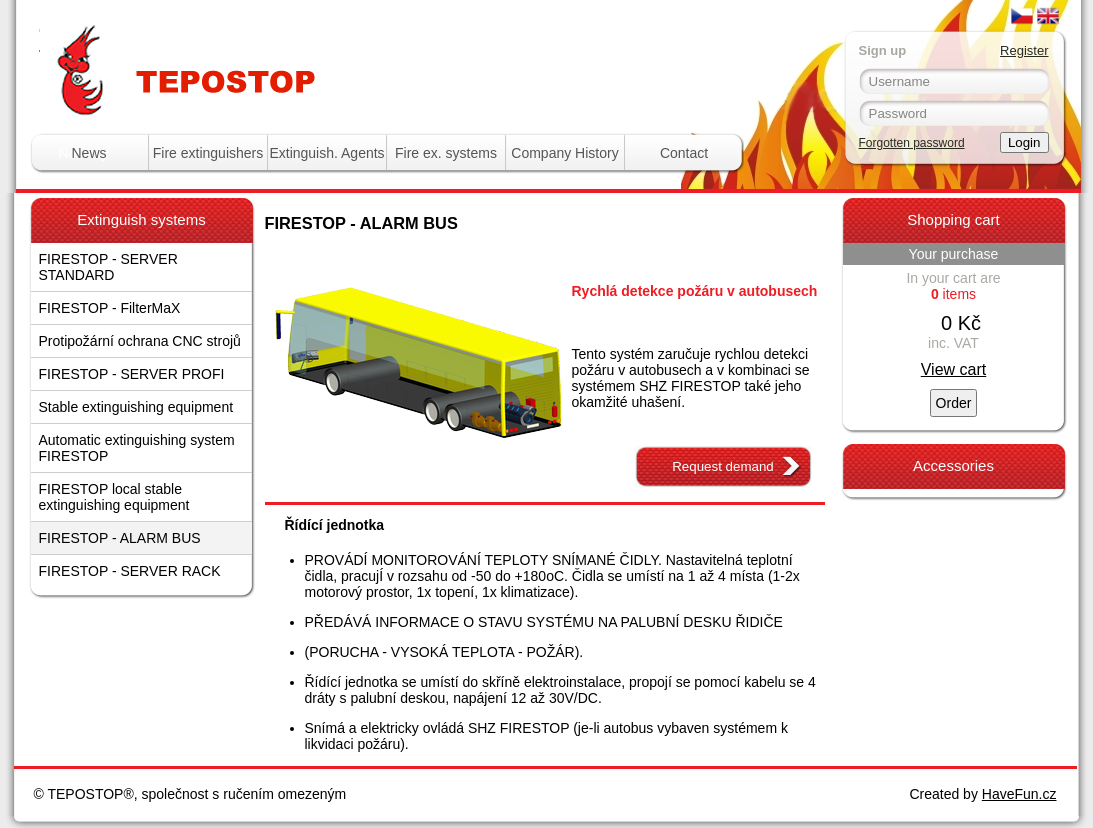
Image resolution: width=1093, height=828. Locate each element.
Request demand (723, 466)
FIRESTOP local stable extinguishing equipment (114, 497)
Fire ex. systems (446, 153)
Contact (684, 153)
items (953, 294)
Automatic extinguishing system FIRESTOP (137, 448)
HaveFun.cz (1019, 794)
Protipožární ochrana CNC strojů (140, 341)
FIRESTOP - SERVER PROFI (132, 374)
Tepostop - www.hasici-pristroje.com (283, 38)
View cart (954, 369)
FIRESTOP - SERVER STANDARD (108, 267)
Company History (564, 153)
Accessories (953, 465)
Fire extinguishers (208, 153)
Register (1024, 50)
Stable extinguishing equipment (136, 407)
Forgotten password (912, 143)
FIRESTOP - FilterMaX (110, 308)
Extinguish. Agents (326, 153)
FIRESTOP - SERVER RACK (130, 571)
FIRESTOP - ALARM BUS (120, 538)
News (88, 153)
